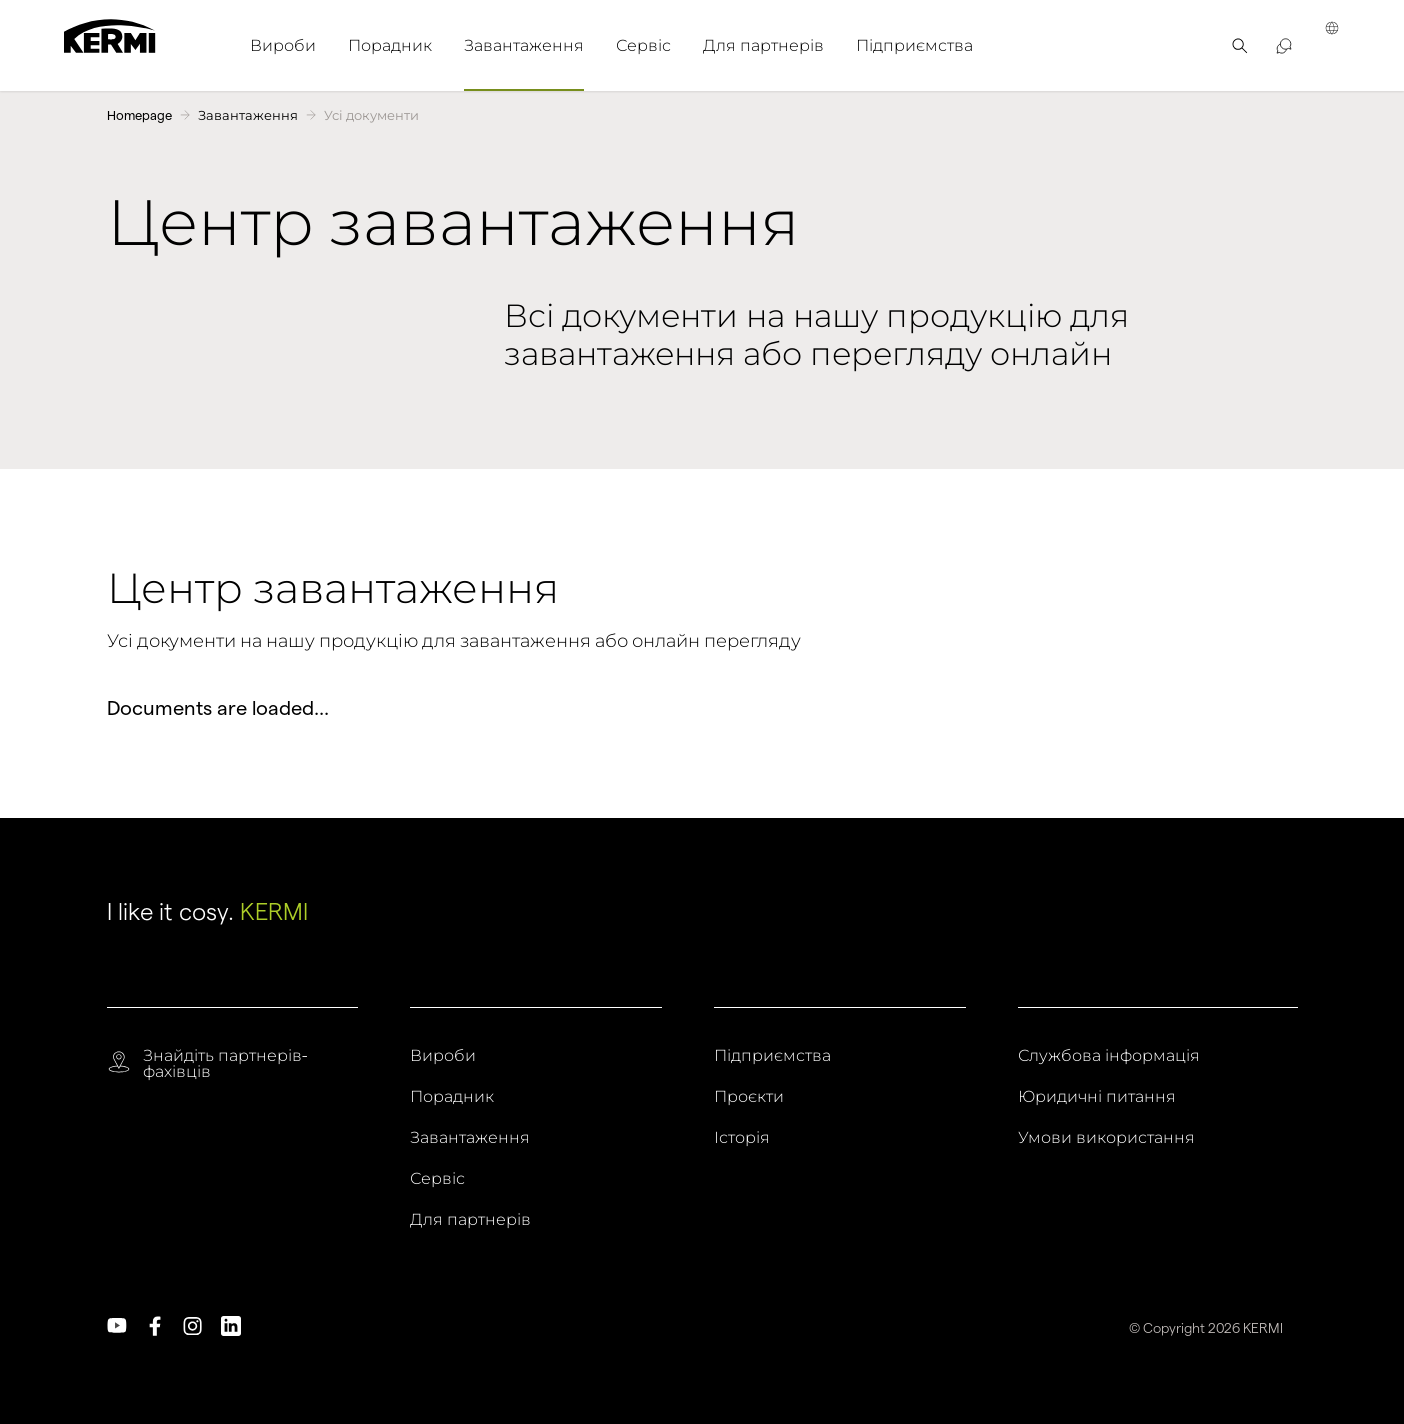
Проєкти (749, 1097)
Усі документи (371, 115)
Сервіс (437, 1179)
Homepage (139, 115)
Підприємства (772, 1056)
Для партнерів (470, 1220)
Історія (742, 1138)
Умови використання (1106, 1138)
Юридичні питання (1097, 1097)
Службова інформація (1109, 1056)
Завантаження (248, 115)
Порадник (452, 1097)
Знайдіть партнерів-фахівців (225, 1064)
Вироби (443, 1056)
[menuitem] (283, 45)
